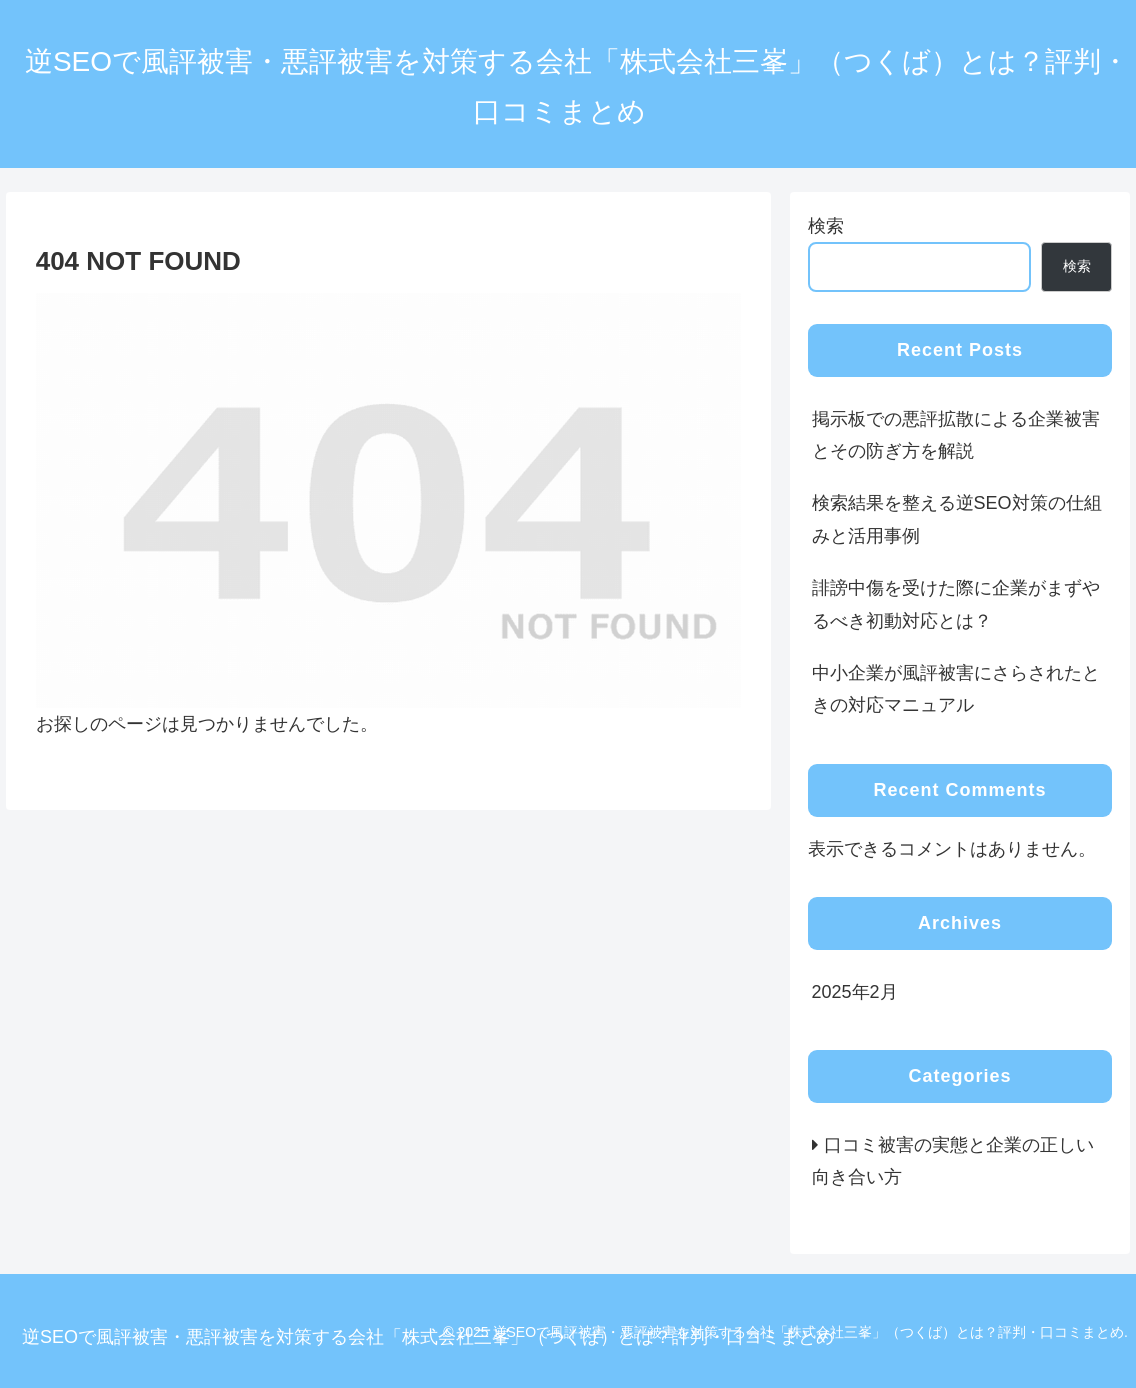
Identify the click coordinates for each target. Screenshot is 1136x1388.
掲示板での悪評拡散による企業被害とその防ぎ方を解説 (956, 435)
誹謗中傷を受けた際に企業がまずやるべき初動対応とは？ (956, 604)
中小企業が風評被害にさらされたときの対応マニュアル (956, 689)
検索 (826, 226)
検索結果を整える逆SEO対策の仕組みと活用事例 (957, 519)
